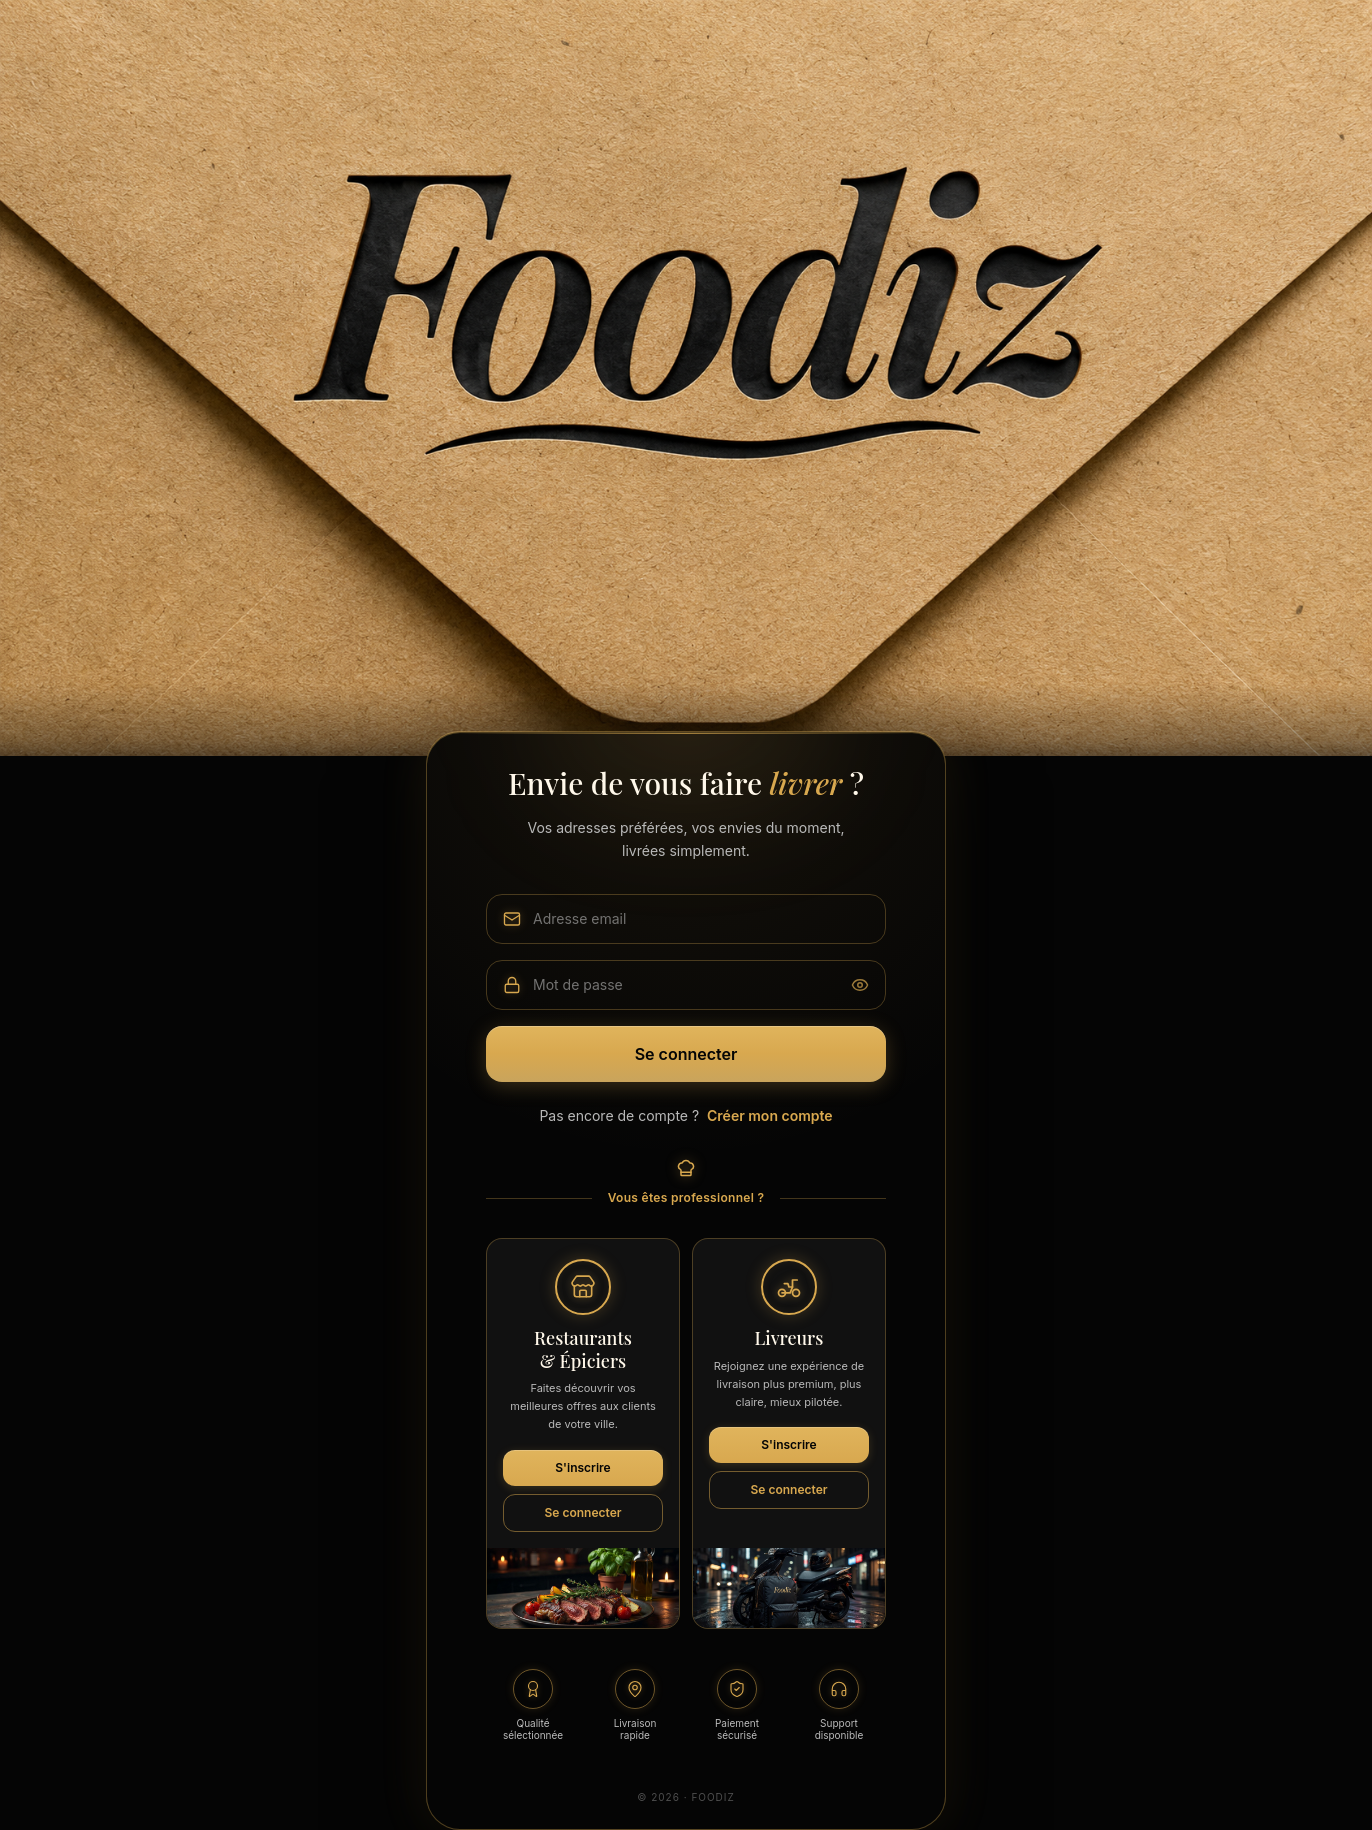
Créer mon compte (770, 1115)
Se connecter (686, 1054)
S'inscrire (582, 1467)
